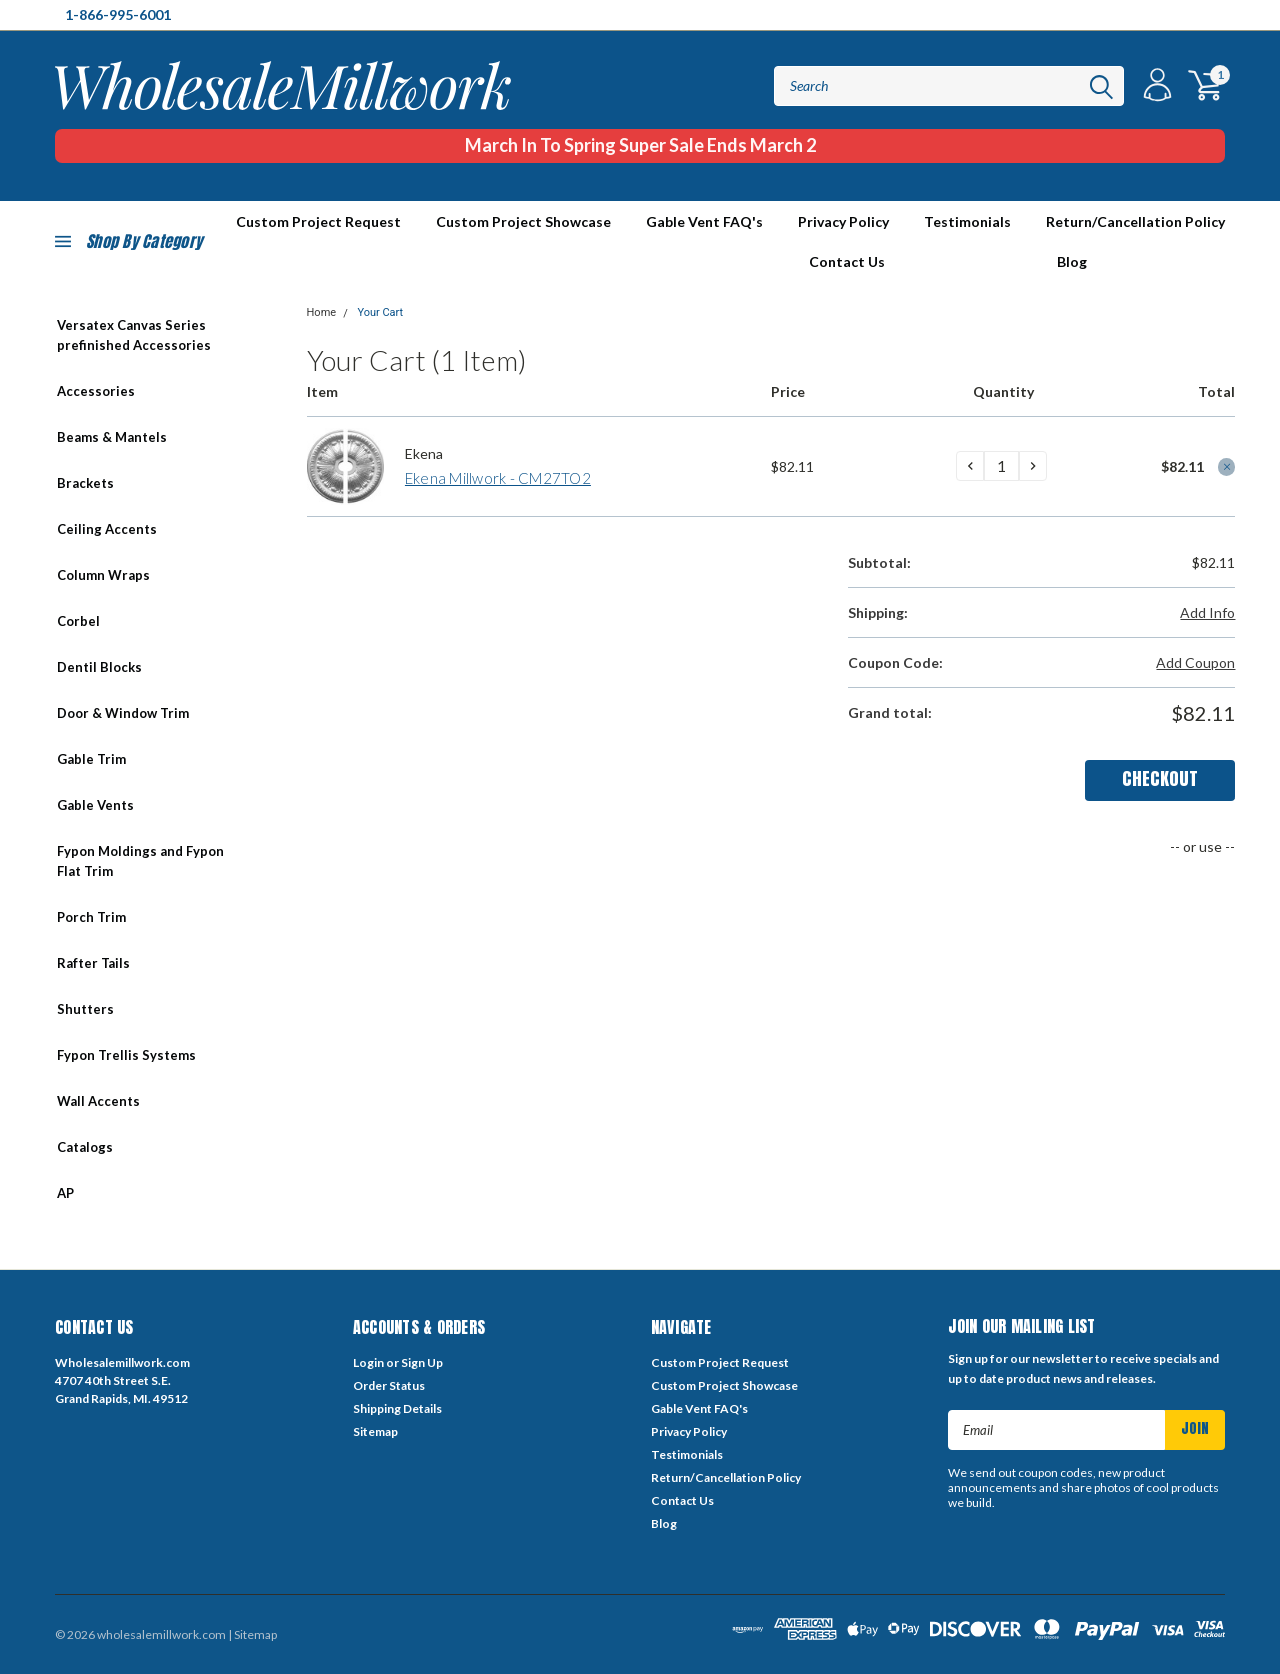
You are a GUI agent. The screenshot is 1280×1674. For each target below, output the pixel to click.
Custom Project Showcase (523, 221)
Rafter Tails (93, 963)
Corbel (78, 621)
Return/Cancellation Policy (1135, 221)
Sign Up (422, 1362)
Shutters (85, 1009)
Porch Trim (91, 917)
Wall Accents (98, 1101)
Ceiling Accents (107, 529)
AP (65, 1193)
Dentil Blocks (99, 667)
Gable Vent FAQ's (704, 221)
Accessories (96, 391)
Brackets (85, 483)
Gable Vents (95, 805)
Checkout (1160, 778)
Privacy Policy (843, 221)
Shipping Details (397, 1408)
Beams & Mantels (112, 437)
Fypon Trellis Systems (126, 1055)
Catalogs (85, 1147)
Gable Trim (91, 759)
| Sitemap (252, 1634)
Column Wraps (103, 575)
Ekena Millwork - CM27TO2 (498, 478)
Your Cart (380, 312)
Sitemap (375, 1431)
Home (322, 312)
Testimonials (967, 221)
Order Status (389, 1385)
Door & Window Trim (123, 713)
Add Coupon (1195, 662)
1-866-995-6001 (118, 14)
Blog (1072, 261)
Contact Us (847, 261)
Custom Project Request (720, 1362)
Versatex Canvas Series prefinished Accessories (134, 335)
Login (368, 1362)
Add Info (1207, 612)
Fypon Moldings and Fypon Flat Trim (140, 861)
